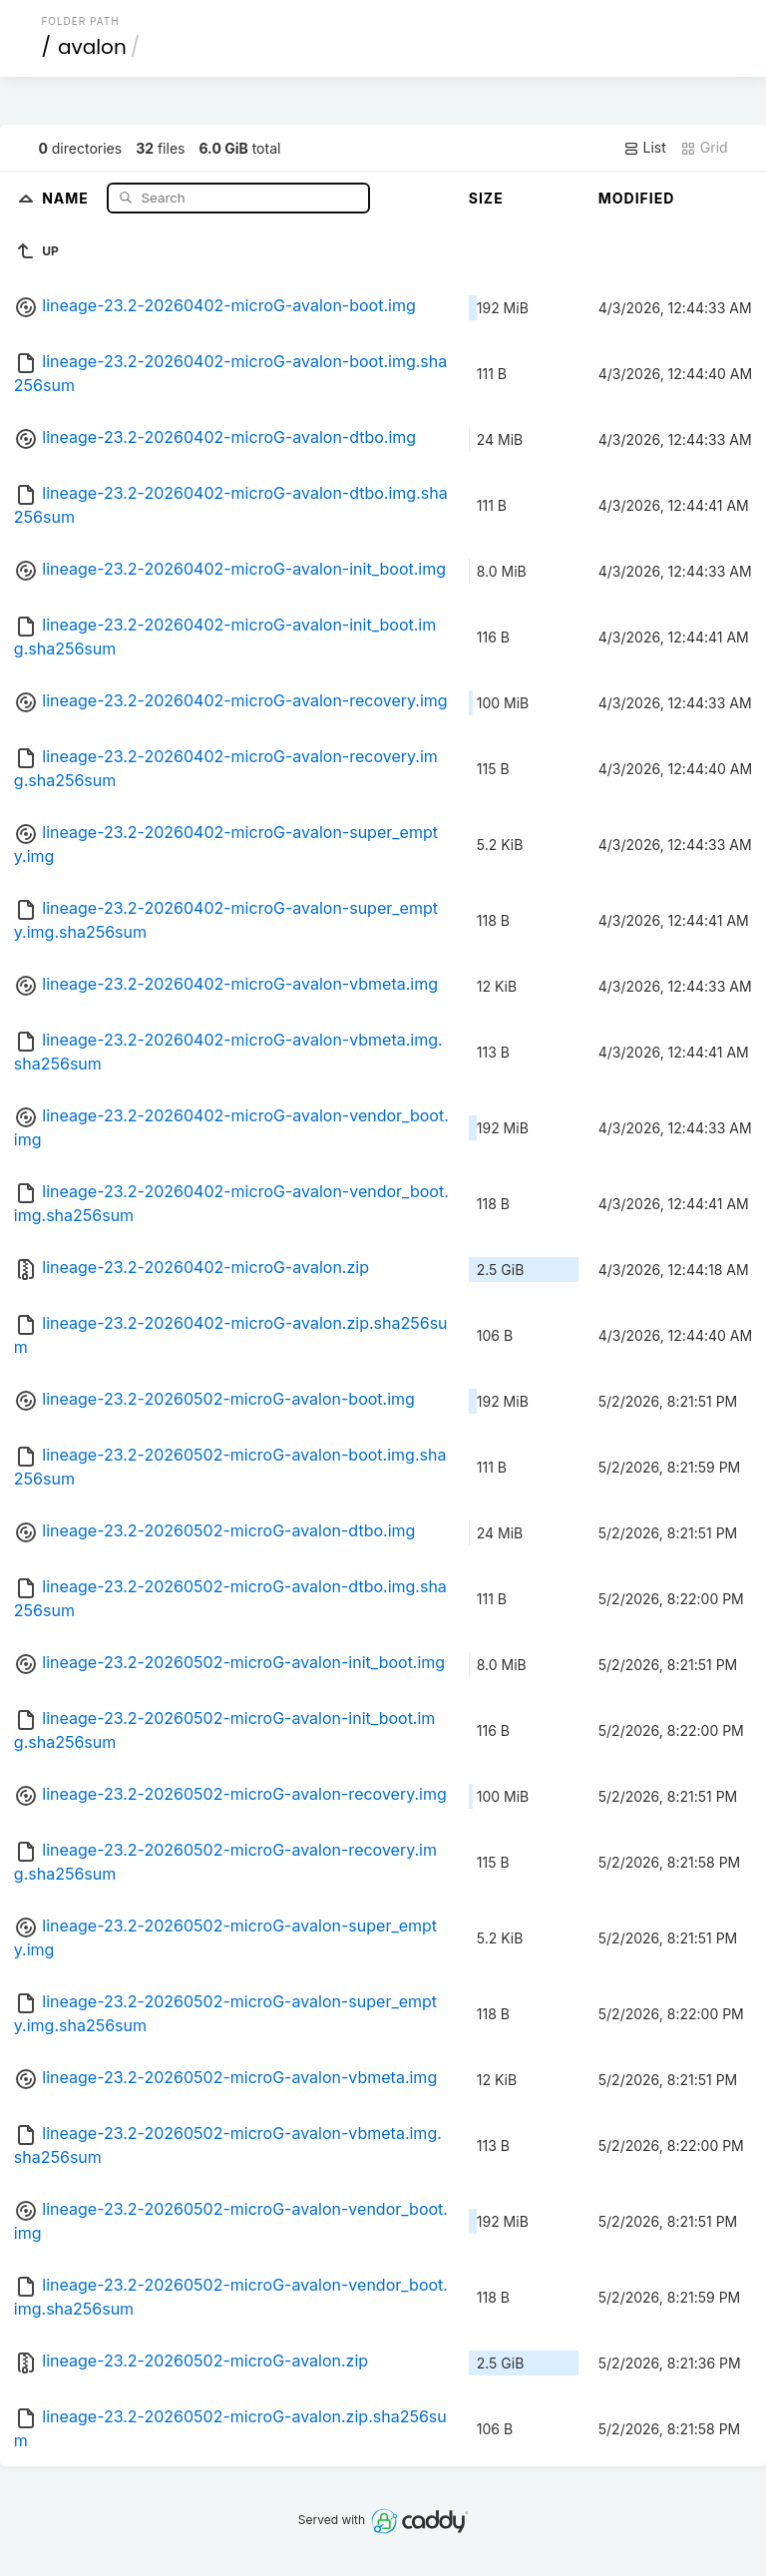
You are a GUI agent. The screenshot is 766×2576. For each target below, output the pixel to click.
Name (67, 197)
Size (486, 198)
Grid (704, 148)
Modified (636, 198)
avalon (92, 47)
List (644, 148)
